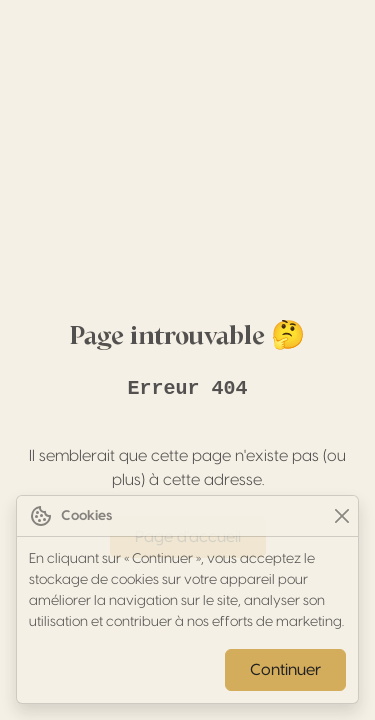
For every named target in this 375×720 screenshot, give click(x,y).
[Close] (341, 516)
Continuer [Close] (285, 670)
